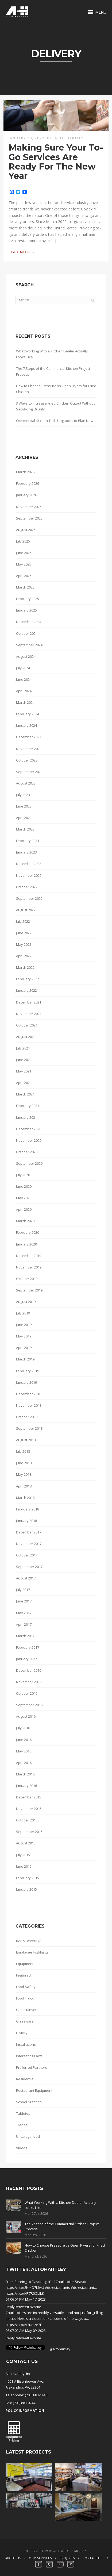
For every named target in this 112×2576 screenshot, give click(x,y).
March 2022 (25, 967)
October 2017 (26, 1555)
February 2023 (27, 840)
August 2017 (26, 1578)
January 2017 (26, 1658)
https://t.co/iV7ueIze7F (24, 2324)
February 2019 (27, 1370)
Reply (10, 2306)
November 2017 (28, 1543)
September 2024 (29, 645)
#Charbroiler (63, 2281)
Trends (22, 2125)
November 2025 (28, 506)
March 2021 (25, 1094)
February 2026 (27, 483)
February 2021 (27, 1105)
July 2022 (23, 921)
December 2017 (28, 1532)
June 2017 (24, 1601)
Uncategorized (28, 2136)
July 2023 (23, 794)
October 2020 (26, 1151)
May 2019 (23, 1336)
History (22, 2032)
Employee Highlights (32, 1952)
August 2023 (26, 783)
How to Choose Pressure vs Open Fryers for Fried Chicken (56, 388)
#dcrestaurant (82, 2287)
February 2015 (27, 1877)
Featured (23, 1975)
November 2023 (28, 748)
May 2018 (23, 1474)
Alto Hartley (69, 138)
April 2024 (24, 691)
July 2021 (23, 1048)
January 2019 (26, 1382)
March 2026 (25, 472)
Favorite (34, 2306)
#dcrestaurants (57, 2287)
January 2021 (26, 1117)
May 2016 (23, 1751)
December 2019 (28, 1255)
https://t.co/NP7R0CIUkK (25, 2293)
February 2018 (27, 1509)
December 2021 (28, 1002)
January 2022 (26, 990)
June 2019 (24, 1324)
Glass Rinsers (27, 2009)
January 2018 (26, 1520)
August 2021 (26, 1036)
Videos (21, 2148)
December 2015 (28, 1797)
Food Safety (26, 1986)
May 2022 (23, 944)
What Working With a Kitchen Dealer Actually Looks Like (52, 354)
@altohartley (59, 2349)
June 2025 (24, 552)
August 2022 (26, 910)
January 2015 (26, 1889)
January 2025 (26, 610)
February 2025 (27, 598)
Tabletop (23, 2113)
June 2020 (24, 1186)
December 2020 (28, 1128)
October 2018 (26, 1416)
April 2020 (24, 1209)
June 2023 (24, 806)
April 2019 (24, 1347)
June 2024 (24, 679)
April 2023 (24, 817)
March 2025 (25, 587)
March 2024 (25, 702)
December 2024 (28, 621)
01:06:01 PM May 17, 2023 (26, 2299)
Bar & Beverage (28, 1940)
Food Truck (25, 1998)
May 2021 (23, 1071)
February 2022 (27, 978)
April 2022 (24, 955)
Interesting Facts (29, 2056)
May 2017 (23, 1612)
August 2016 (26, 1716)
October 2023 (26, 760)
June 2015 (24, 1866)
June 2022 (24, 933)
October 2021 (26, 1025)
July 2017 (23, 1589)
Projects (67, 2558)
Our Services (40, 2558)
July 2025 (23, 541)
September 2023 (29, 771)
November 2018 (28, 1405)
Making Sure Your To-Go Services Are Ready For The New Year (56, 161)
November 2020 (28, 1140)
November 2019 (28, 1267)
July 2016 (23, 1727)
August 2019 (26, 1301)
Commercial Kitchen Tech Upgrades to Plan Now (54, 420)
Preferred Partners (31, 2067)
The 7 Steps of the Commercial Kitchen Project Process (53, 371)
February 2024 (27, 714)
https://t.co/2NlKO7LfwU (25, 2287)
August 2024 (26, 656)
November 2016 (28, 1681)
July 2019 (23, 1313)
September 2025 (29, 518)
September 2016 (29, 1704)
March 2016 (25, 1774)
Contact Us (92, 2558)
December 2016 (28, 1670)
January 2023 (26, 852)
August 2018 (26, 1439)
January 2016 (26, 1785)
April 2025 (24, 575)
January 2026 (26, 495)
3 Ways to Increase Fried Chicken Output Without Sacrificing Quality (55, 406)
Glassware (25, 2021)
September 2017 (29, 1566)
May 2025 (23, 564)
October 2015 (26, 1820)
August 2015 (26, 1843)
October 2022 (26, 887)
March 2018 (25, 1497)
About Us (13, 2558)
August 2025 (26, 529)
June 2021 (24, 1059)
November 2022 (28, 875)
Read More (22, 252)
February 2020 (27, 1232)
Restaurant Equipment (34, 2090)
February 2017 (27, 1647)
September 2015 (29, 1831)
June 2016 (24, 1739)
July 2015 (23, 1854)
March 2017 (25, 1635)
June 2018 (24, 1462)
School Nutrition (29, 2102)
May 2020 (23, 1197)
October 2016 (26, 1693)
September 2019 (29, 1290)
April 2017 (24, 1624)
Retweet (21, 2306)
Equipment (24, 1963)
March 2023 (25, 829)
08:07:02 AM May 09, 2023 (26, 2330)
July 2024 (23, 668)
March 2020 (25, 1220)
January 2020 (26, 1244)
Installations (26, 2044)
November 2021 (28, 1013)
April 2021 (24, 1082)
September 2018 (29, 1428)
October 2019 (26, 1278)
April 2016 (24, 1762)
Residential (25, 2079)
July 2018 (23, 1451)
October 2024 (26, 633)
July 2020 (23, 1174)
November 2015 (28, 1808)
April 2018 (24, 1486)
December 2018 (28, 1393)
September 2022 (29, 898)
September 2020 (29, 1163)
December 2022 (28, 863)
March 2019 (25, 1359)
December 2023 (28, 737)
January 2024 (26, 725)
